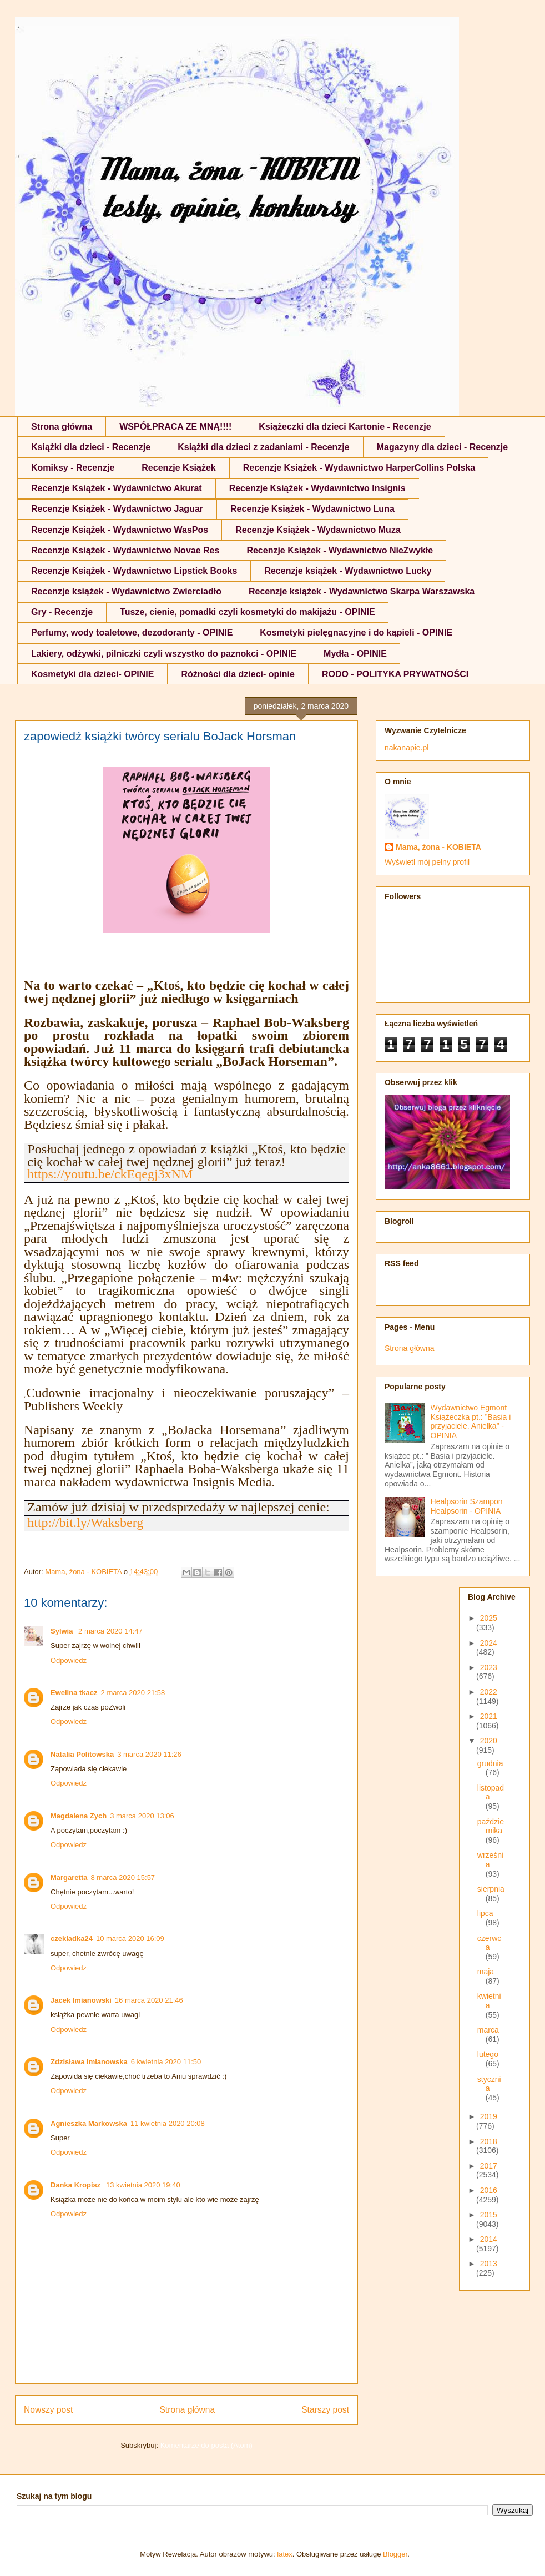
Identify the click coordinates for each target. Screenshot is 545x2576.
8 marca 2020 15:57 (122, 1877)
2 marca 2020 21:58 (133, 1692)
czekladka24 (72, 1938)
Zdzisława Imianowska (89, 2062)
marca (488, 2029)
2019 (488, 2116)
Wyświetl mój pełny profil (427, 862)
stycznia (489, 2084)
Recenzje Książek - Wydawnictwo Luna (312, 508)
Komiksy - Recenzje (72, 467)
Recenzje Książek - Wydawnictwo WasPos (119, 530)
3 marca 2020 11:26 (149, 1754)
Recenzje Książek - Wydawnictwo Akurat (116, 488)
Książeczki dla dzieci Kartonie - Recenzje (345, 426)
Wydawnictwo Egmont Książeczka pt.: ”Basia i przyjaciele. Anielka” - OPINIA (471, 1421)
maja (485, 1971)
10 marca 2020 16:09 (130, 1938)
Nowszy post (48, 2409)
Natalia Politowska (82, 1754)
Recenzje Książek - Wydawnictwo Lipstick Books (134, 571)
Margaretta (69, 1877)
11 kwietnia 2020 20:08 (167, 2123)
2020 (488, 1740)
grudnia (490, 1763)
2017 (488, 2165)
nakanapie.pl (406, 747)
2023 (488, 1667)
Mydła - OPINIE (355, 653)
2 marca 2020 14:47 (110, 1631)
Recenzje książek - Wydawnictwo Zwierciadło (126, 591)
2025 (488, 1618)
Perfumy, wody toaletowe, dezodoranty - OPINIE (132, 632)
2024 (488, 1643)
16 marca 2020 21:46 (149, 2000)
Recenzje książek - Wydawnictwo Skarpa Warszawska (362, 591)
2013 (488, 2263)
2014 (488, 2239)
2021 (488, 1716)
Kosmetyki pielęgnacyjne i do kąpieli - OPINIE (356, 632)
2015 (488, 2214)
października (490, 1826)
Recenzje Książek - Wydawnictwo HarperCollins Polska (359, 467)
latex (284, 2554)
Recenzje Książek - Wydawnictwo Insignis (317, 488)
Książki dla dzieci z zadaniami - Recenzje (263, 447)
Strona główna (61, 426)
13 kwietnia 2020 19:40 (143, 2185)
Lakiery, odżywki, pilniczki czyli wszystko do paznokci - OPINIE (163, 653)
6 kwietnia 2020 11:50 (166, 2062)
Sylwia (63, 1631)
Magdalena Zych (79, 1816)
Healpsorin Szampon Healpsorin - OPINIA (467, 1506)
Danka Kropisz (77, 2185)
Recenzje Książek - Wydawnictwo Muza (318, 530)
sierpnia (490, 1888)
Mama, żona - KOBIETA (438, 847)
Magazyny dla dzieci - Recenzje (442, 447)
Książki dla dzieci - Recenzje (90, 447)
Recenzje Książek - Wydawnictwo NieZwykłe (339, 550)
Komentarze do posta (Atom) (206, 2445)
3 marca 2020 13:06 (142, 1816)
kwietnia (489, 2001)
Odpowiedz (69, 1660)
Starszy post (325, 2409)
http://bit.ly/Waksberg (85, 1522)
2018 (488, 2141)
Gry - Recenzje (62, 612)
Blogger (395, 2554)
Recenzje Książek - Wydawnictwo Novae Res (125, 550)
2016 (488, 2190)
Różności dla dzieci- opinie (237, 674)
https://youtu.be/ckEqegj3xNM (110, 1174)
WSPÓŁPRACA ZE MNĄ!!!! (175, 426)
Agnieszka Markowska (89, 2123)
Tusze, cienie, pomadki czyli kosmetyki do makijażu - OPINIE (247, 612)
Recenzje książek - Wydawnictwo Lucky (347, 571)
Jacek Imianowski (81, 2000)
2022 (488, 1691)
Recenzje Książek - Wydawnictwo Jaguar (117, 508)
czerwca (489, 1943)
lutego (487, 2054)
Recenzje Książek (178, 467)
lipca (485, 1913)
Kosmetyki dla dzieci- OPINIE (92, 674)
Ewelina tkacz (74, 1692)
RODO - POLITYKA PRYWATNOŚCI (395, 674)
